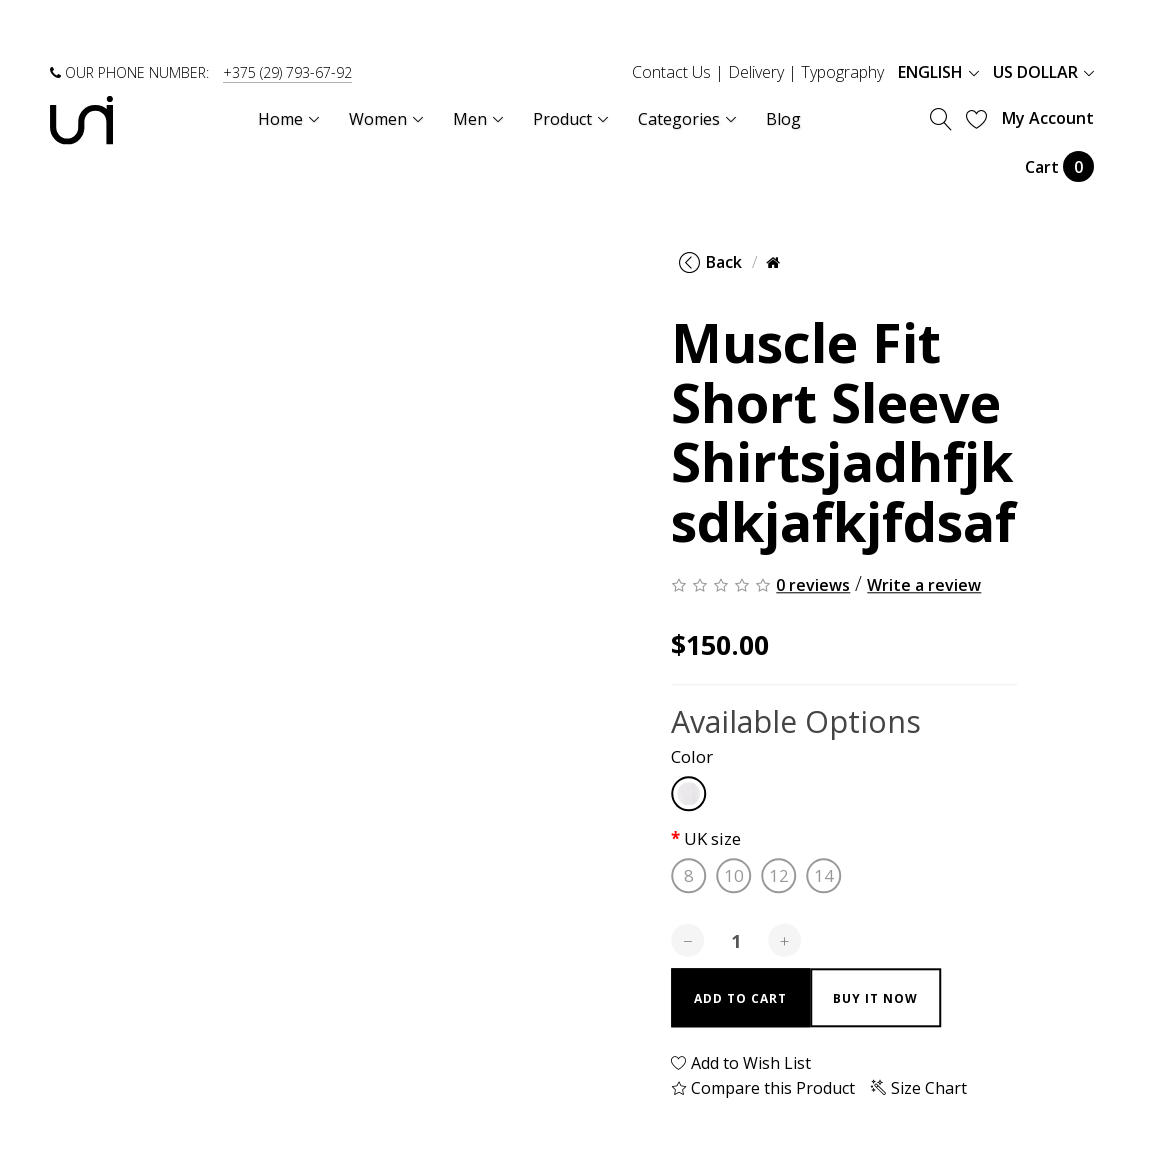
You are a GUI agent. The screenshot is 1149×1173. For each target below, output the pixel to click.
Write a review (924, 586)
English (938, 72)
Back (710, 262)
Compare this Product (763, 1088)
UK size (712, 839)
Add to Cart (740, 998)
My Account (1048, 118)
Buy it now (875, 998)
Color (692, 757)
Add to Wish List (741, 1063)
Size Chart (919, 1088)
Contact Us (671, 72)
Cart (1059, 166)
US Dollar (1043, 72)
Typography (842, 72)
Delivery (756, 72)
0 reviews (813, 586)
